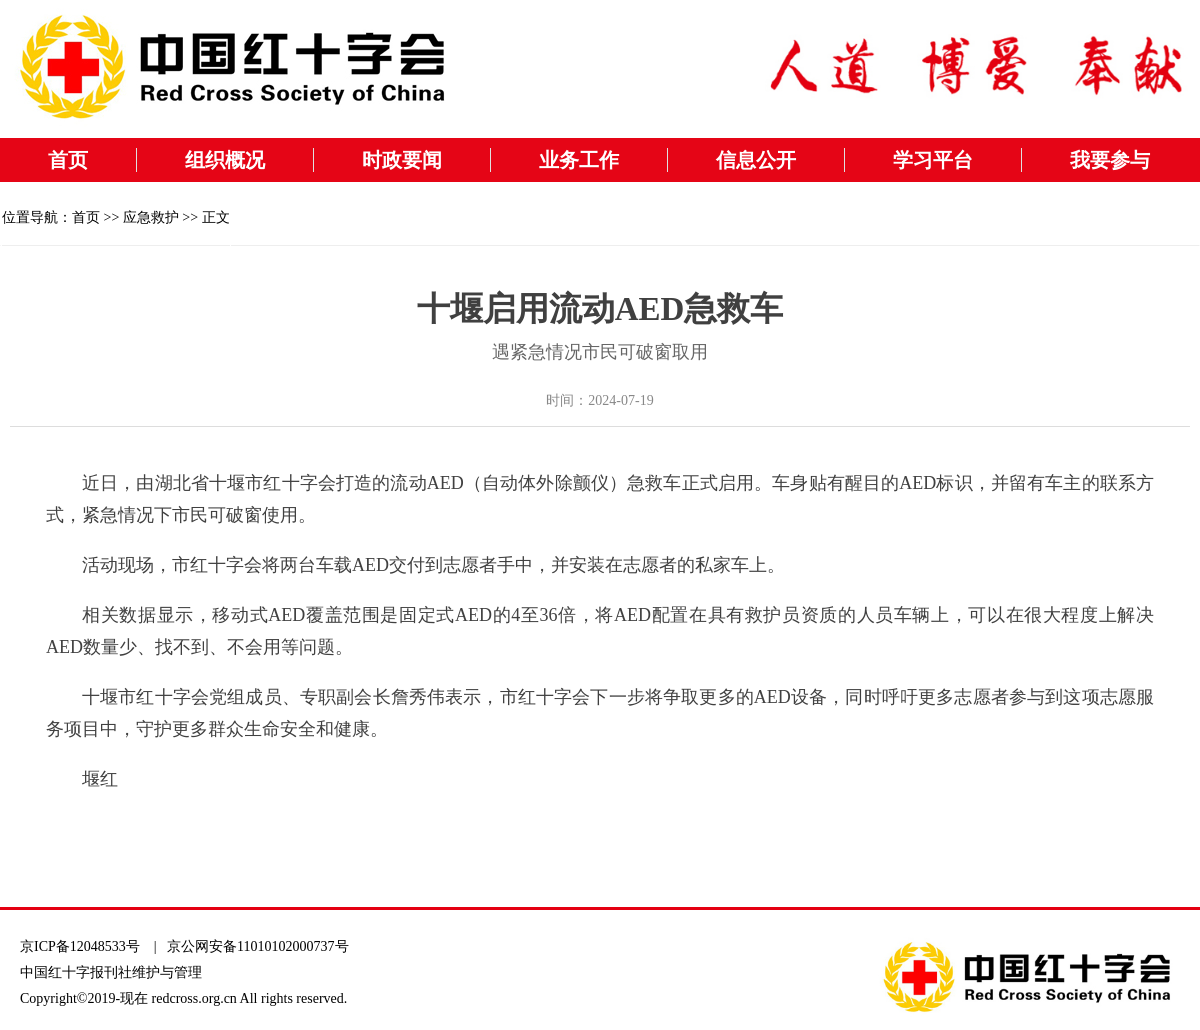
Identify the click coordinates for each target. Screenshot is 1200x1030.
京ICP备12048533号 (80, 946)
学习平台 (933, 160)
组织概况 (225, 160)
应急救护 (151, 217)
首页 (68, 160)
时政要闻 (402, 160)
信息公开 (756, 160)
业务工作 (579, 160)
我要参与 (1110, 160)
